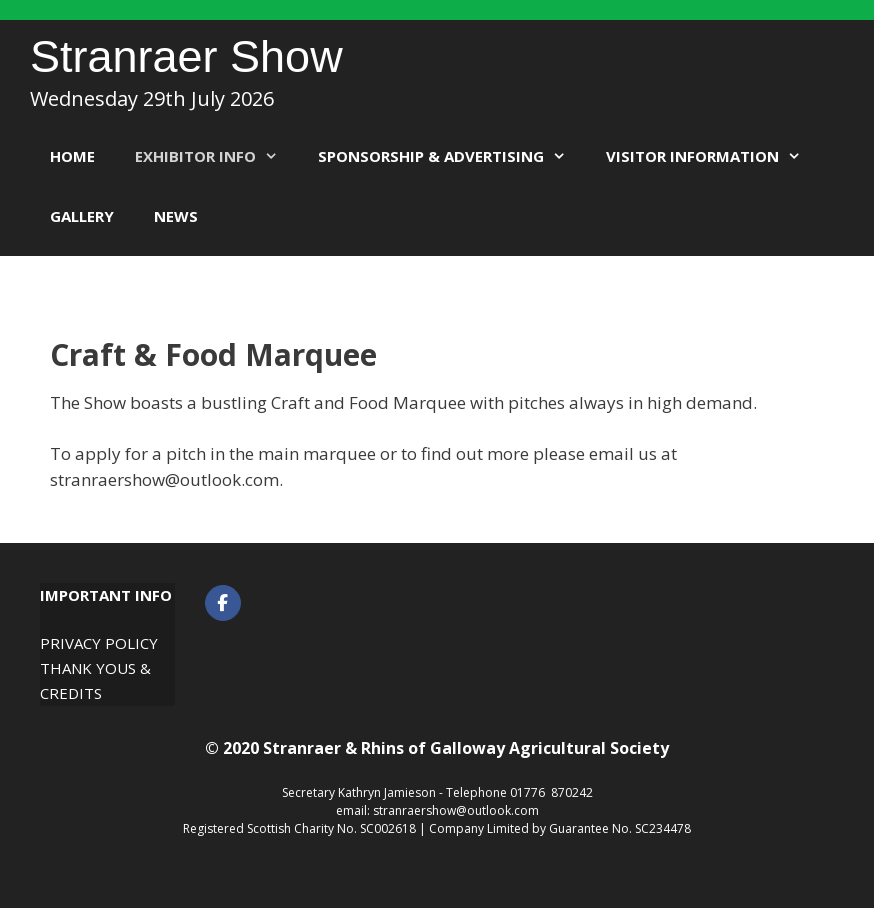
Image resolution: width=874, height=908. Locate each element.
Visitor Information (713, 156)
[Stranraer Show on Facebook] (223, 603)
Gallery (82, 216)
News (176, 216)
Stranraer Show (186, 56)
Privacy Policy (99, 643)
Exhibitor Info (216, 156)
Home (72, 156)
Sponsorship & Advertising (452, 156)
